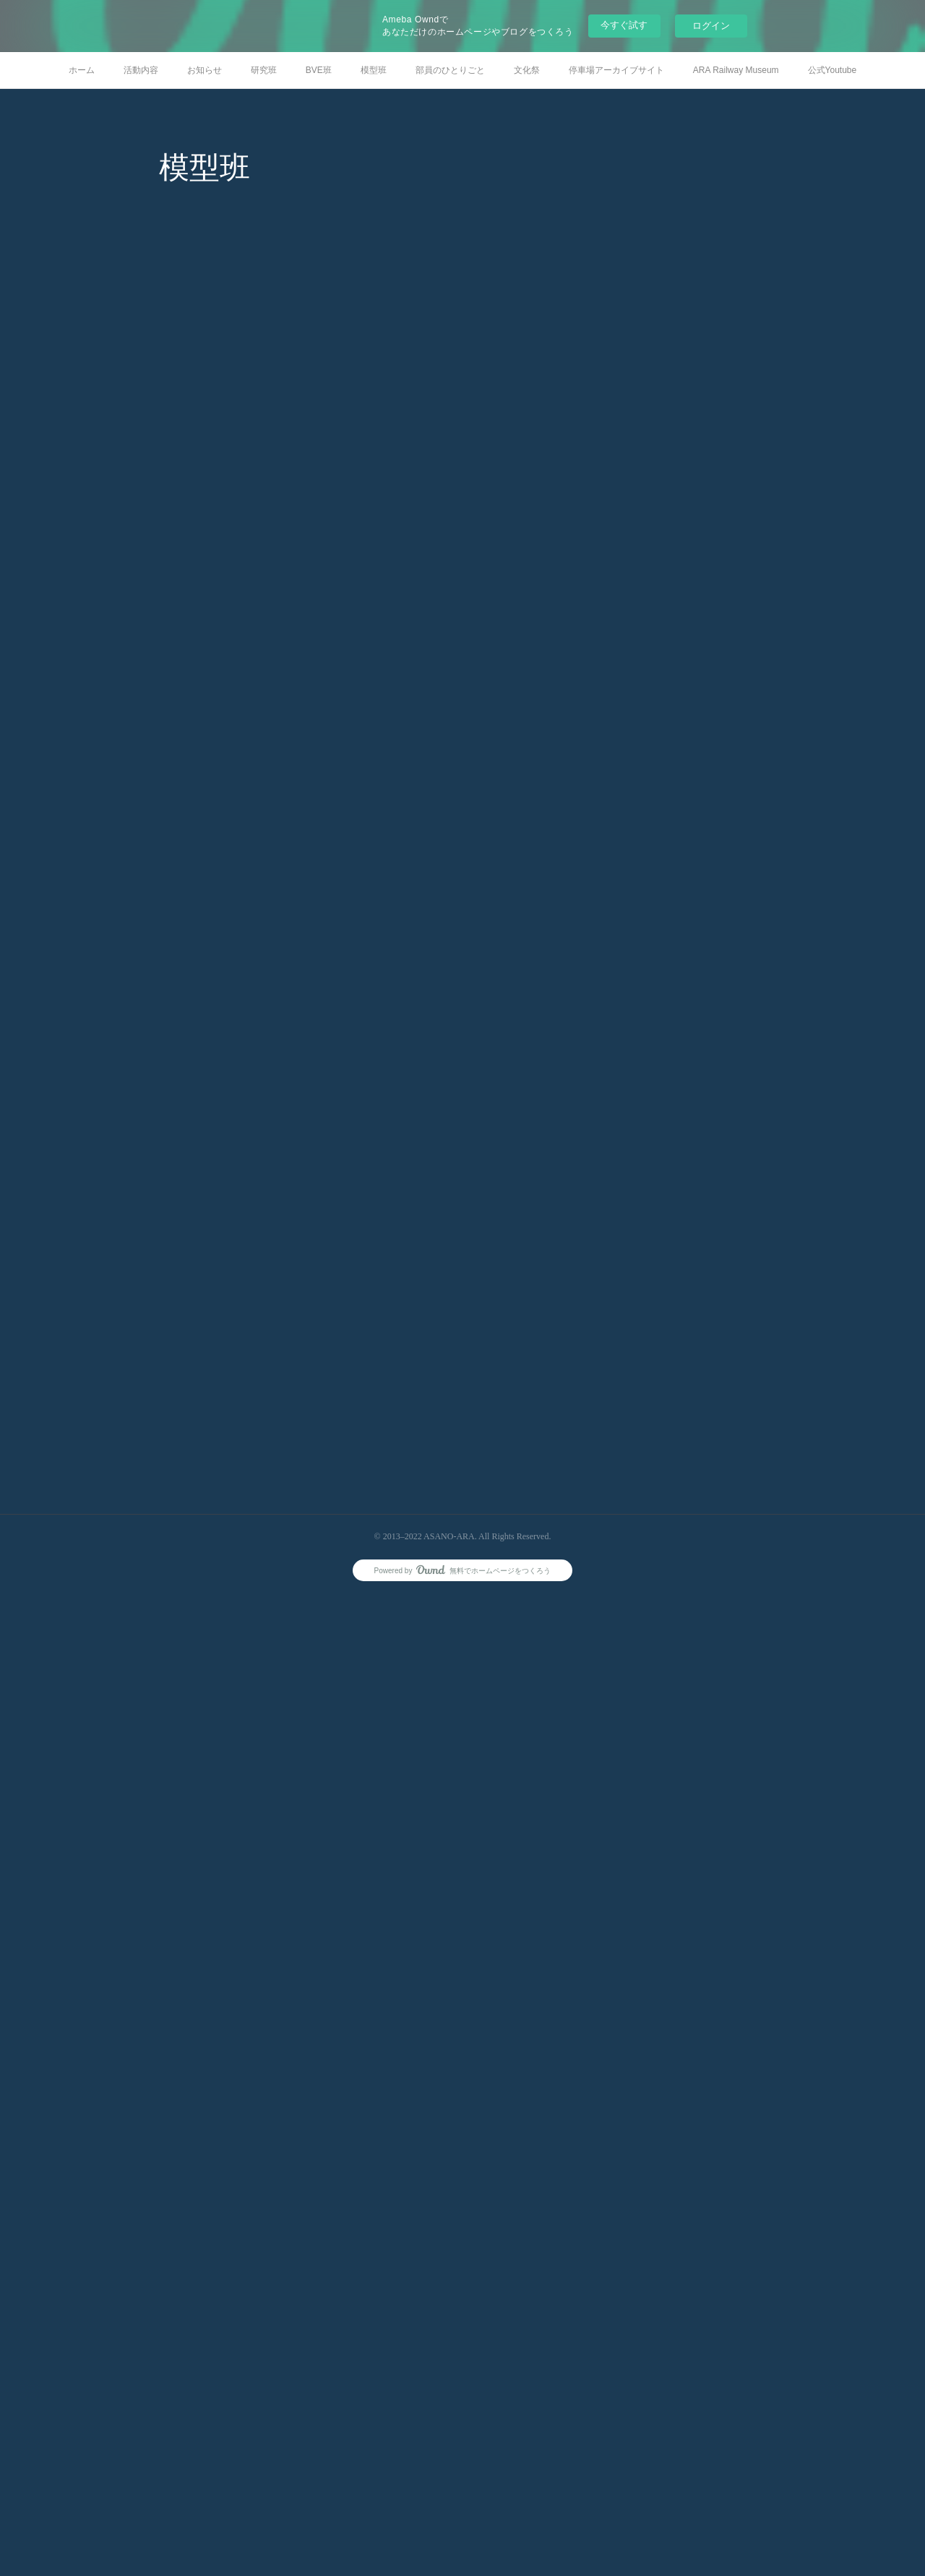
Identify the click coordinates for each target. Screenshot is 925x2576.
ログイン (711, 25)
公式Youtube (832, 70)
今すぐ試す (624, 25)
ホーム (82, 70)
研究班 (264, 70)
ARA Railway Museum (736, 70)
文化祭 (527, 70)
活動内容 (141, 70)
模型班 (374, 70)
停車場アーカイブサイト (616, 70)
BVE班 (319, 70)
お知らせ (204, 70)
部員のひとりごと (450, 70)
